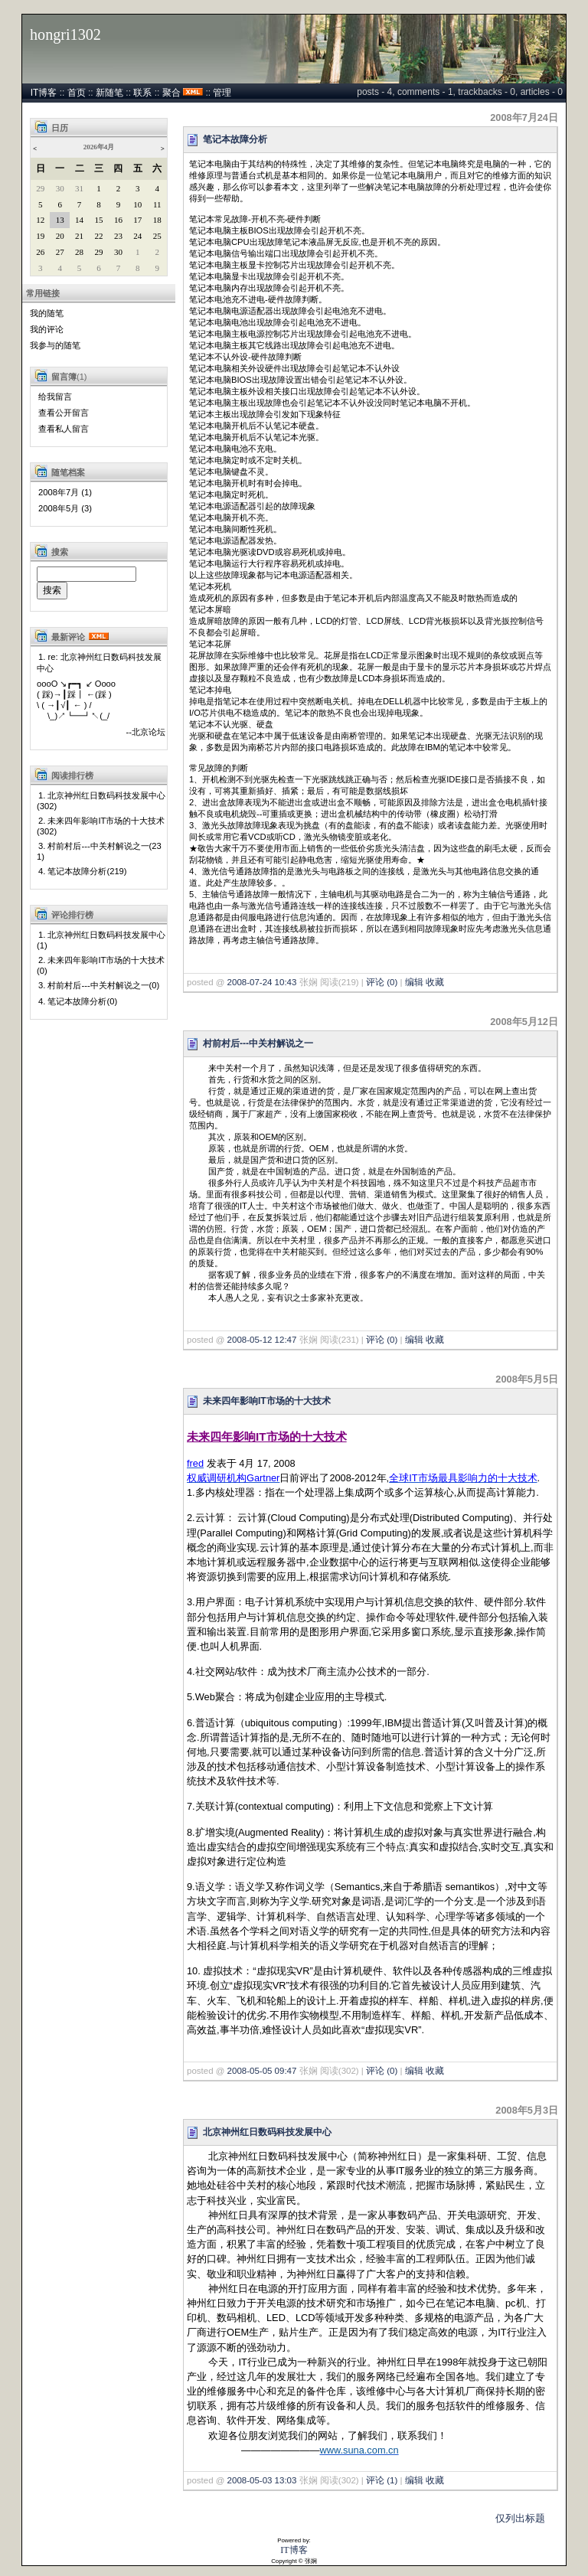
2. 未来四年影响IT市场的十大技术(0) (101, 965)
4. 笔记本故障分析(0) (77, 1001)
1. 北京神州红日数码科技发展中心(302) (101, 801)
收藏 (435, 982)
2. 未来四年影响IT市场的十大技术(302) (101, 826)
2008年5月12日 (524, 1021)
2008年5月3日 (526, 2110)
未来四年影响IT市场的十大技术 (267, 1401)
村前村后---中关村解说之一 (258, 1043)
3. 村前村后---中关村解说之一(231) (99, 851)
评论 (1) (381, 2480)
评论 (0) (381, 982)
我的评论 (47, 329)
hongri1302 (65, 34)
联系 (142, 92)
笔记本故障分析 (235, 139)
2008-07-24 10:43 (262, 982)
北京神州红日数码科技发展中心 (267, 2132)
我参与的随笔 (55, 345)
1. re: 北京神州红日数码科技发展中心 (99, 662)
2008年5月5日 (526, 1379)
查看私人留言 (63, 428)
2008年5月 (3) (65, 508)
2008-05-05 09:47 (262, 2070)
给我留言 (55, 396)
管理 (222, 92)
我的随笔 (47, 313)
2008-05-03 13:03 (262, 2480)
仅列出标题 (520, 2518)
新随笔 (109, 92)
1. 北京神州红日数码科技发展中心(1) (101, 940)
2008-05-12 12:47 (262, 1339)
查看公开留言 (63, 412)
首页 (76, 92)
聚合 (171, 92)
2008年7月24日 (524, 117)
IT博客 (44, 92)
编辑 (414, 982)
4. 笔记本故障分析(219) (82, 871)
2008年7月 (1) (65, 492)
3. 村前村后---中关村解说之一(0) (98, 985)
